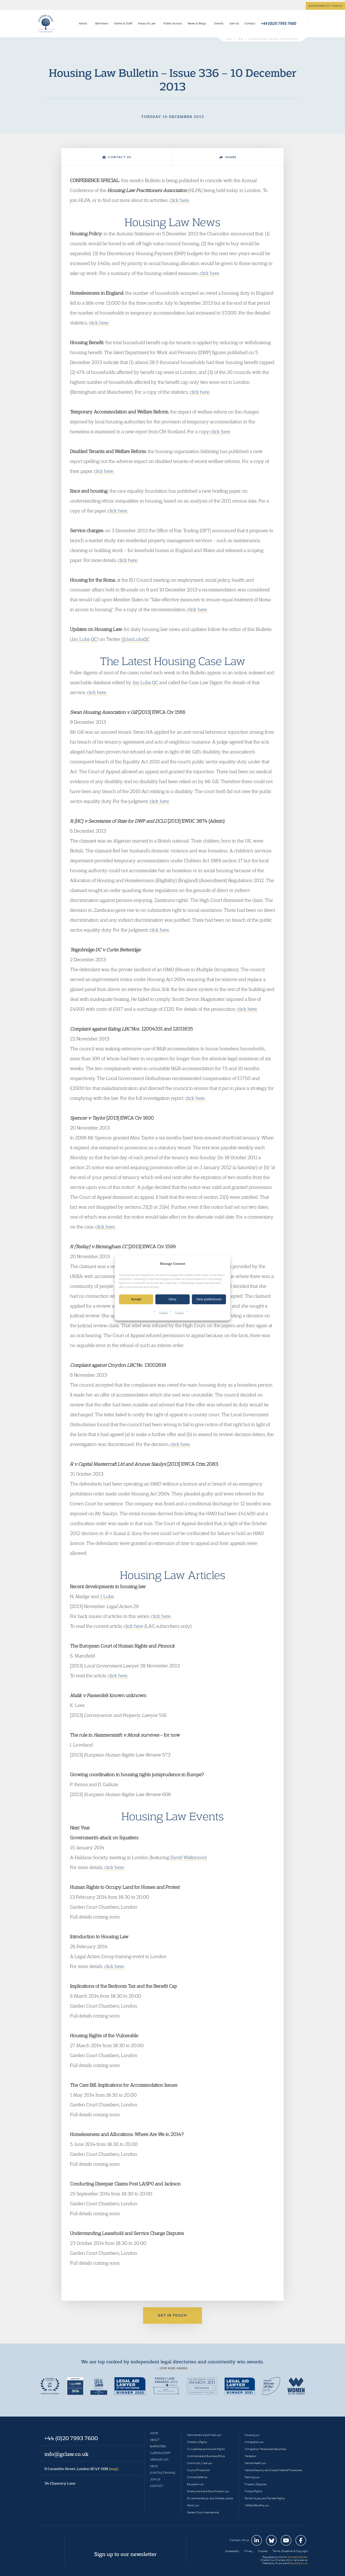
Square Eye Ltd (298, 2563)
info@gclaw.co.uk (66, 2454)
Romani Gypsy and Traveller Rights (265, 2498)
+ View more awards (172, 2368)
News (154, 2466)
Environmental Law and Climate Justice (210, 2498)
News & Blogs (197, 23)
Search (303, 23)
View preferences (209, 1299)
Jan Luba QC (84, 639)
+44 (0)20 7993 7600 (278, 23)
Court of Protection (198, 2470)
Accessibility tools (325, 5)
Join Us (234, 23)
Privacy (179, 1312)
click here (133, 1626)
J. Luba (107, 1596)
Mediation (250, 2456)
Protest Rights (253, 2491)
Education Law (195, 2484)
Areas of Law (146, 23)
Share (228, 157)
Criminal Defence (197, 2477)
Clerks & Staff (123, 23)
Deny (172, 1299)
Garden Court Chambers (45, 23)
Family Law (193, 2505)
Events (219, 23)
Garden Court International (203, 2512)
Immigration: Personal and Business (265, 2449)
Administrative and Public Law (204, 2435)
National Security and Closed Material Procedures (273, 2470)
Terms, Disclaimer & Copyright (290, 2551)
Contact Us (117, 157)
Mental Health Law (255, 2463)
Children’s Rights (197, 2442)
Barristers (101, 23)
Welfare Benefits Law (257, 2505)
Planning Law (252, 2477)
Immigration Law (254, 2442)
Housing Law (252, 2435)
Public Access (172, 23)
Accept (136, 1299)
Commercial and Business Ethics (206, 2456)
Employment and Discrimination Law (208, 2491)
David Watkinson (188, 1857)
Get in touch (172, 2315)
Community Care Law (200, 2463)
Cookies (163, 1312)
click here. (179, 200)
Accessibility (232, 2551)
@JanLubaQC (135, 639)
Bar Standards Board (295, 2557)
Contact (249, 23)
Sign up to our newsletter (125, 2554)
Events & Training (162, 2472)
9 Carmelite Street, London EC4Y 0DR (81, 2468)
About (83, 23)
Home (154, 2433)
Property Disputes (255, 2484)
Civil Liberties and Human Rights (206, 2449)
